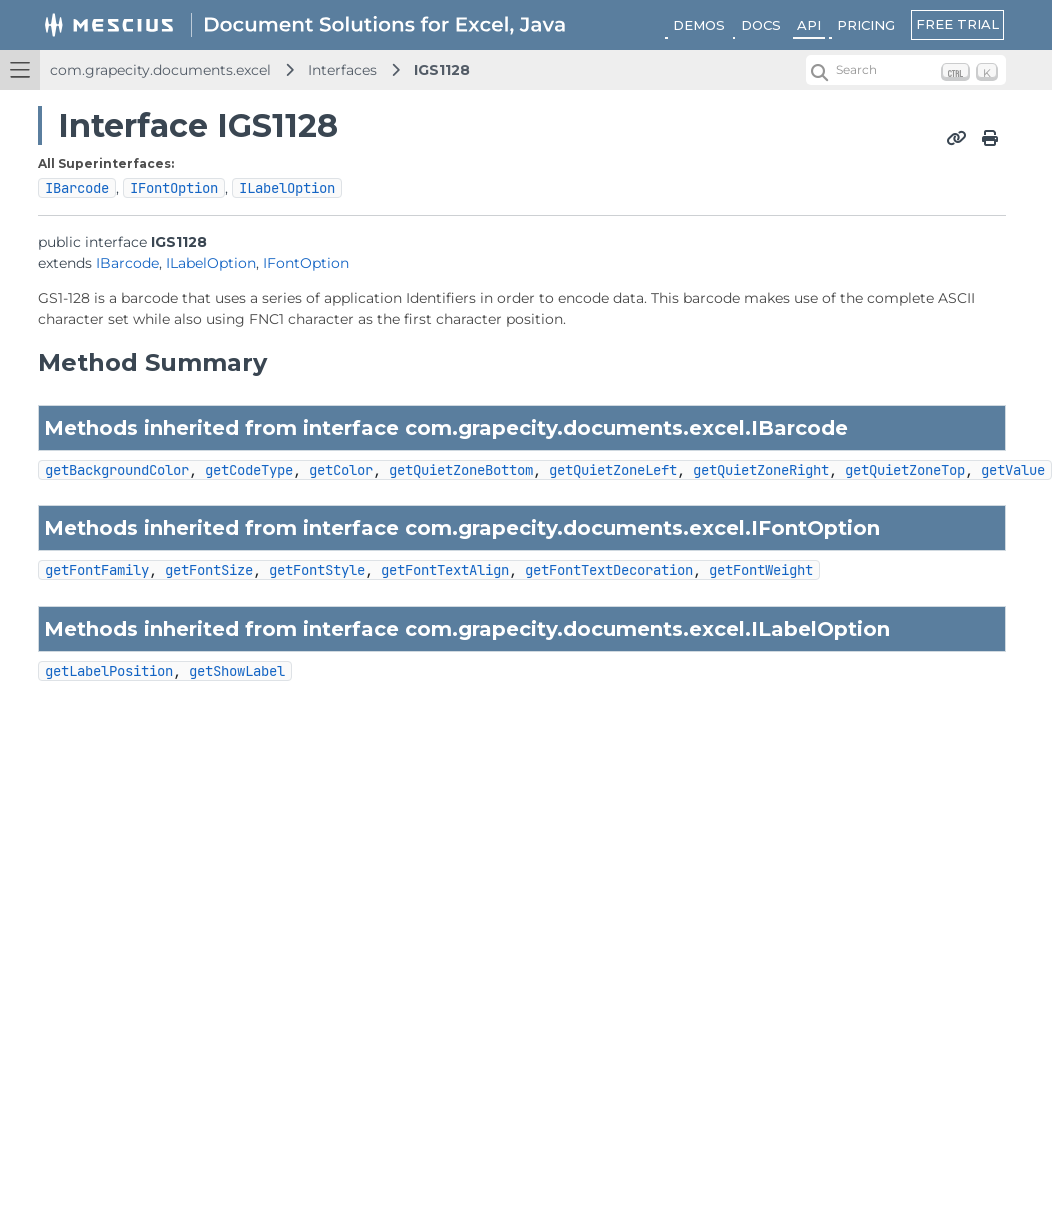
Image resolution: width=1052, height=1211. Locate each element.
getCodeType (249, 470)
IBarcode (77, 188)
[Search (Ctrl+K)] (906, 70)
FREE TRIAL (957, 24)
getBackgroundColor (117, 470)
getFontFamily (97, 570)
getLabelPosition (109, 671)
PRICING (866, 25)
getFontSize (209, 570)
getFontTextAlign (445, 570)
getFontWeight (761, 570)
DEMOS (699, 25)
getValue (1013, 470)
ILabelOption (287, 188)
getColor (341, 470)
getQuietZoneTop (905, 470)
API (809, 25)
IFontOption (174, 188)
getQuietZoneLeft (613, 470)
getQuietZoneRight (761, 470)
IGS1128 (442, 70)
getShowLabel (237, 671)
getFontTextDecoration (609, 570)
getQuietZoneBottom (461, 470)
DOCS (761, 25)
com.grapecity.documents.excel (160, 70)
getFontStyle (317, 570)
